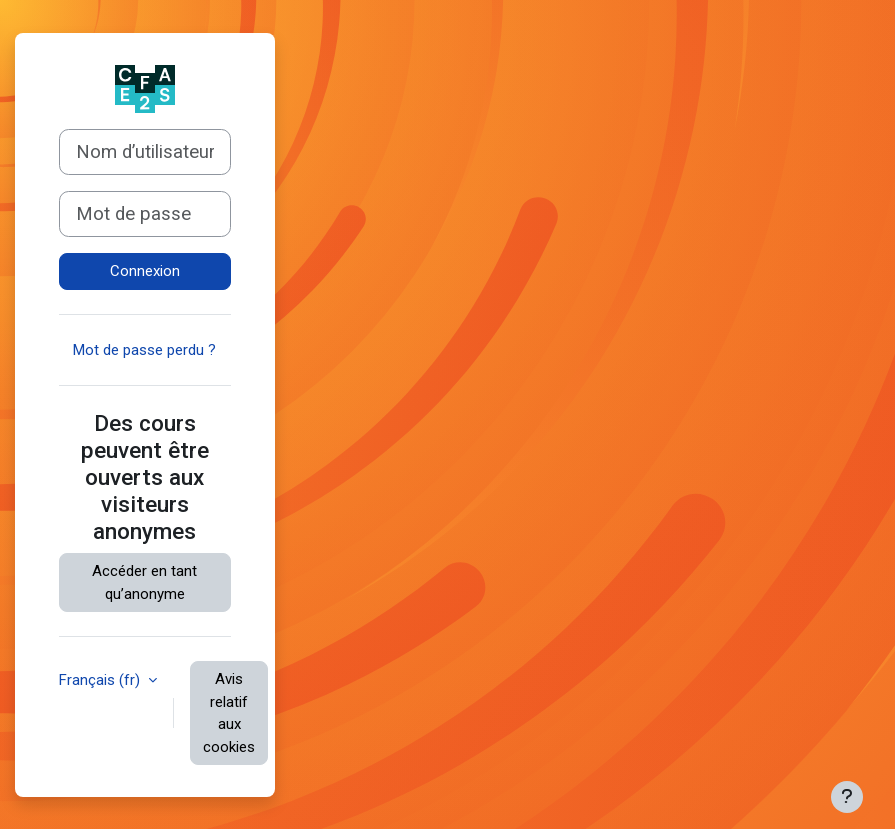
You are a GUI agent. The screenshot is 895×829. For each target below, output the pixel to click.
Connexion (145, 271)
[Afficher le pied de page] (847, 797)
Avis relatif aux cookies (229, 713)
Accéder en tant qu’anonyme (144, 582)
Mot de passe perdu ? (144, 350)
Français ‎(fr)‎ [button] (101, 680)
